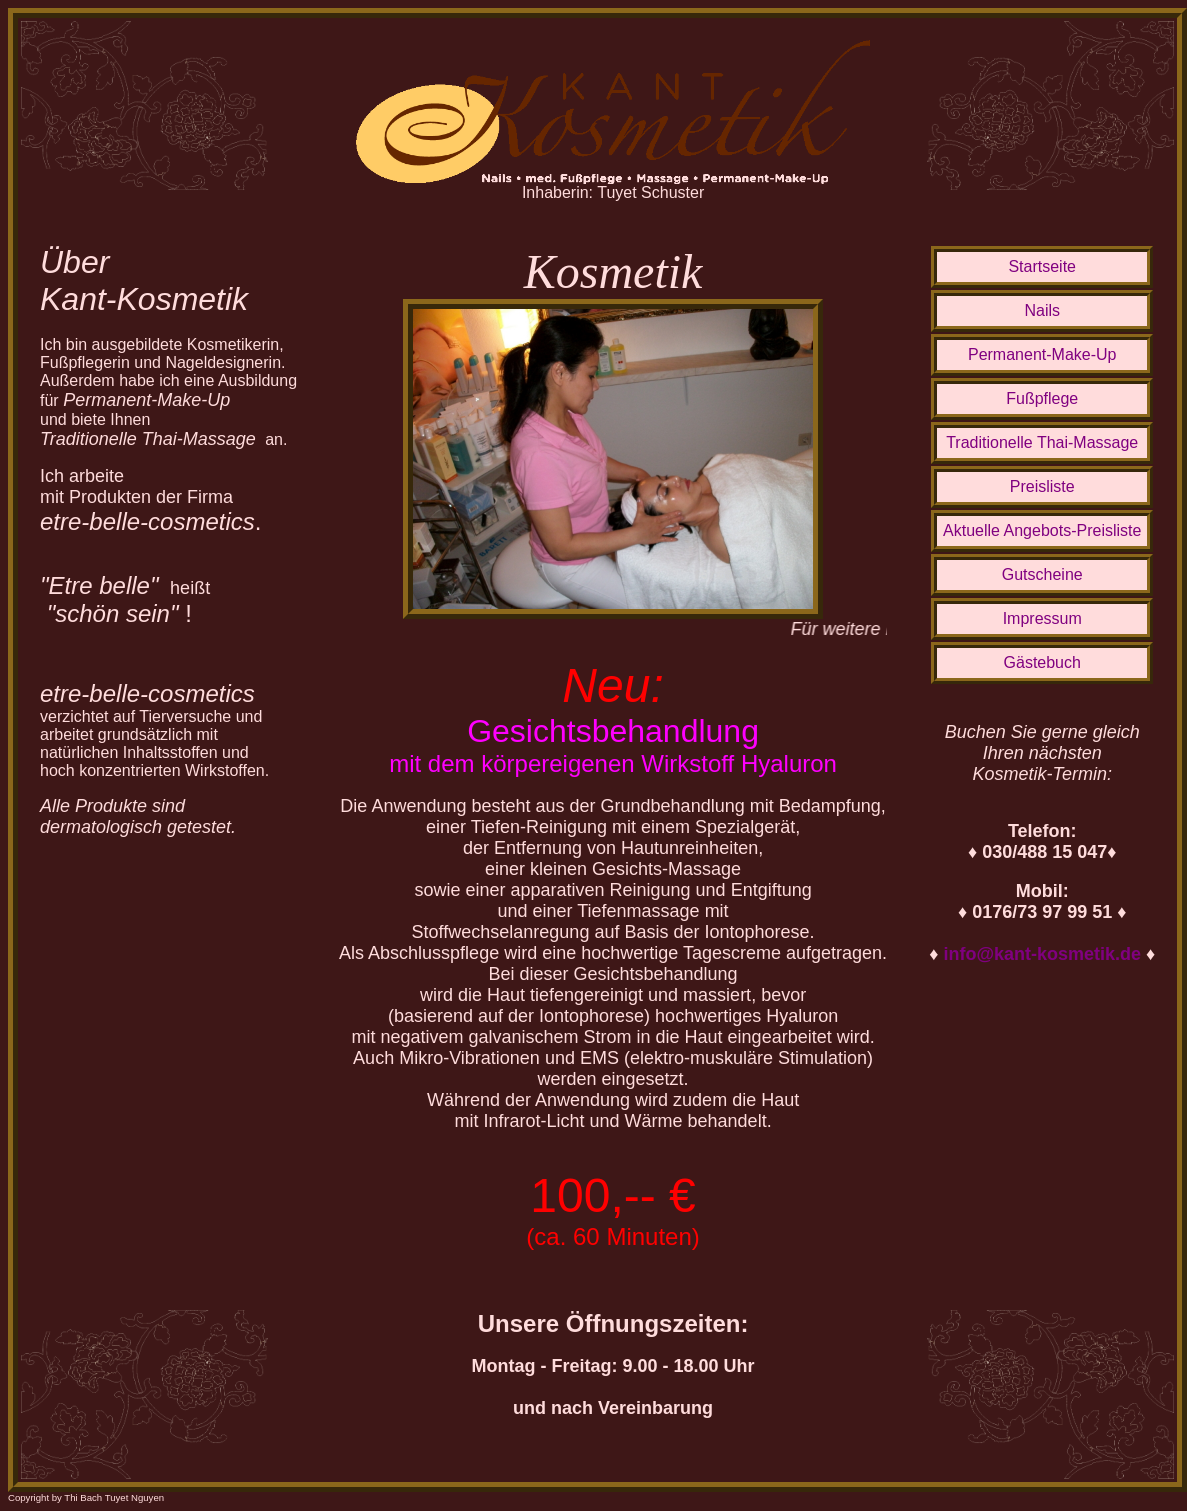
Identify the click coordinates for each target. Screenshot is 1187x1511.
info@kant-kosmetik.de (1042, 954)
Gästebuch (1042, 662)
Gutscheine (1042, 574)
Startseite (1042, 266)
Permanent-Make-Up (1042, 354)
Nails (1042, 310)
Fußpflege (1042, 398)
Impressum (1042, 618)
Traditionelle (1042, 442)
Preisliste (1042, 486)
